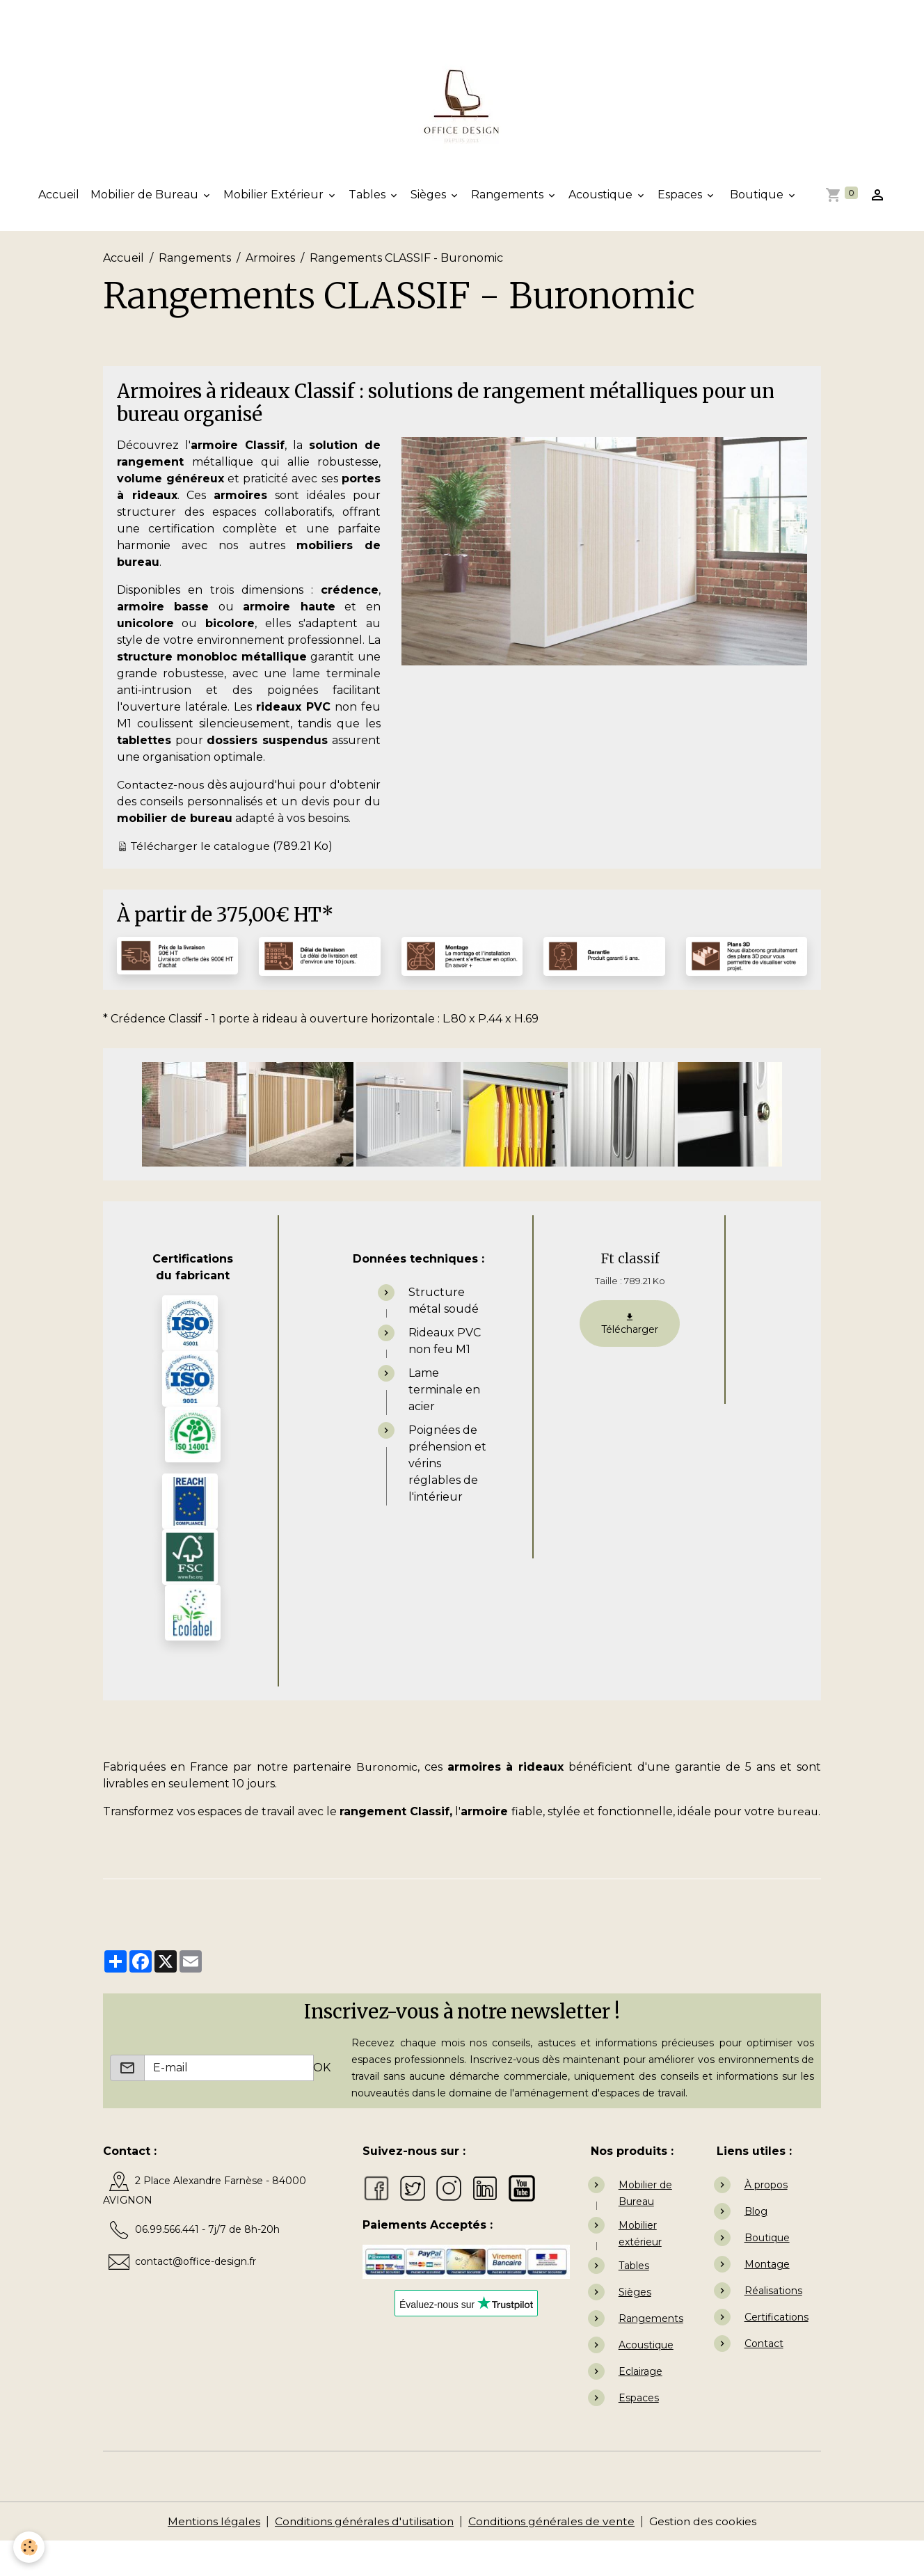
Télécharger (629, 1341)
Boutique (756, 196)
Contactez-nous (162, 786)
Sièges (430, 196)
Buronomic (387, 1785)
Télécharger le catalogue (202, 864)
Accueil (58, 196)
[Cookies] (29, 2547)
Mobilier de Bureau (145, 196)
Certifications (776, 2352)
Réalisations (773, 2325)
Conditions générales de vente (553, 2556)
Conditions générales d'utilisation (363, 2556)
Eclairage (640, 2406)
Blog (755, 2246)
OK (321, 2102)
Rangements (508, 196)
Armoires (270, 259)
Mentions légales (210, 2556)
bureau (124, 1846)
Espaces (681, 196)
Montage (767, 2299)
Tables (368, 196)
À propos (766, 2219)
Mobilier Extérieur (274, 196)
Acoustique (601, 196)
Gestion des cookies (707, 2556)
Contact (763, 2378)
